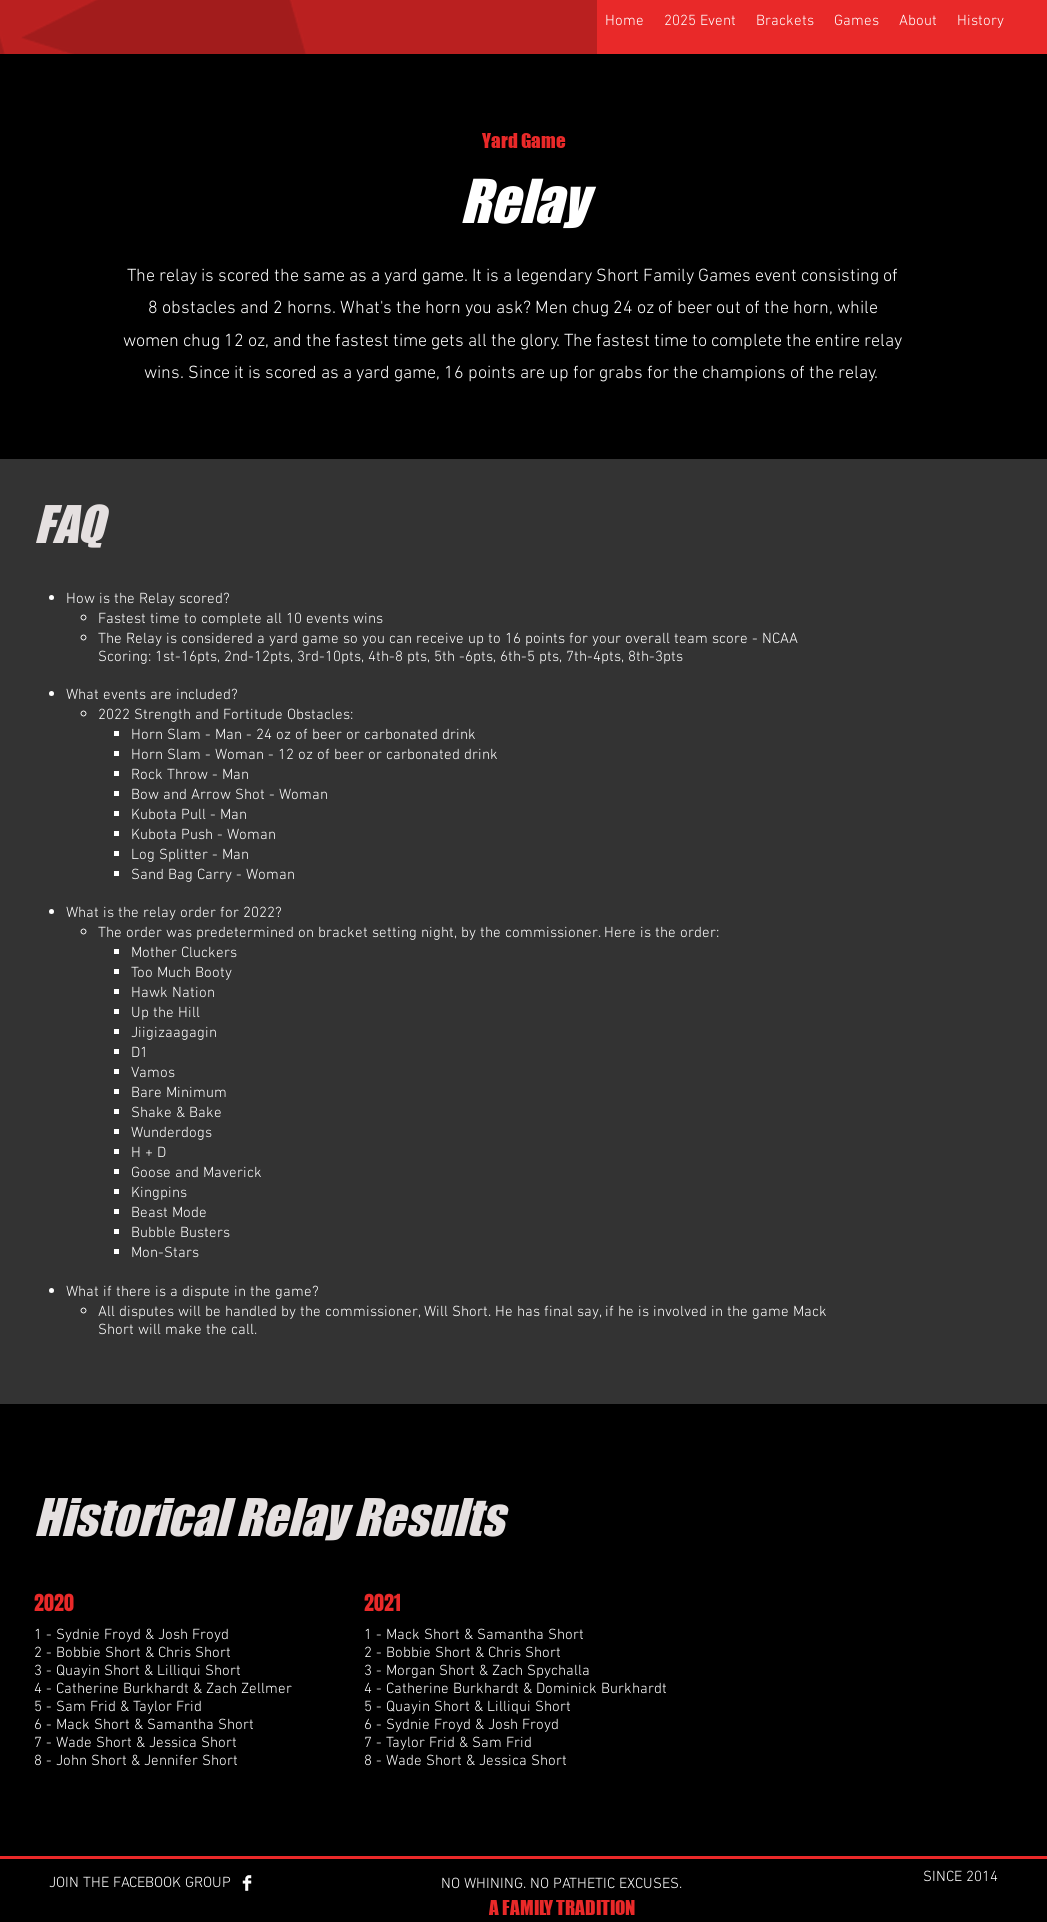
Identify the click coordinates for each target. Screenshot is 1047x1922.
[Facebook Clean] (247, 1883)
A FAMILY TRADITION (562, 1907)
